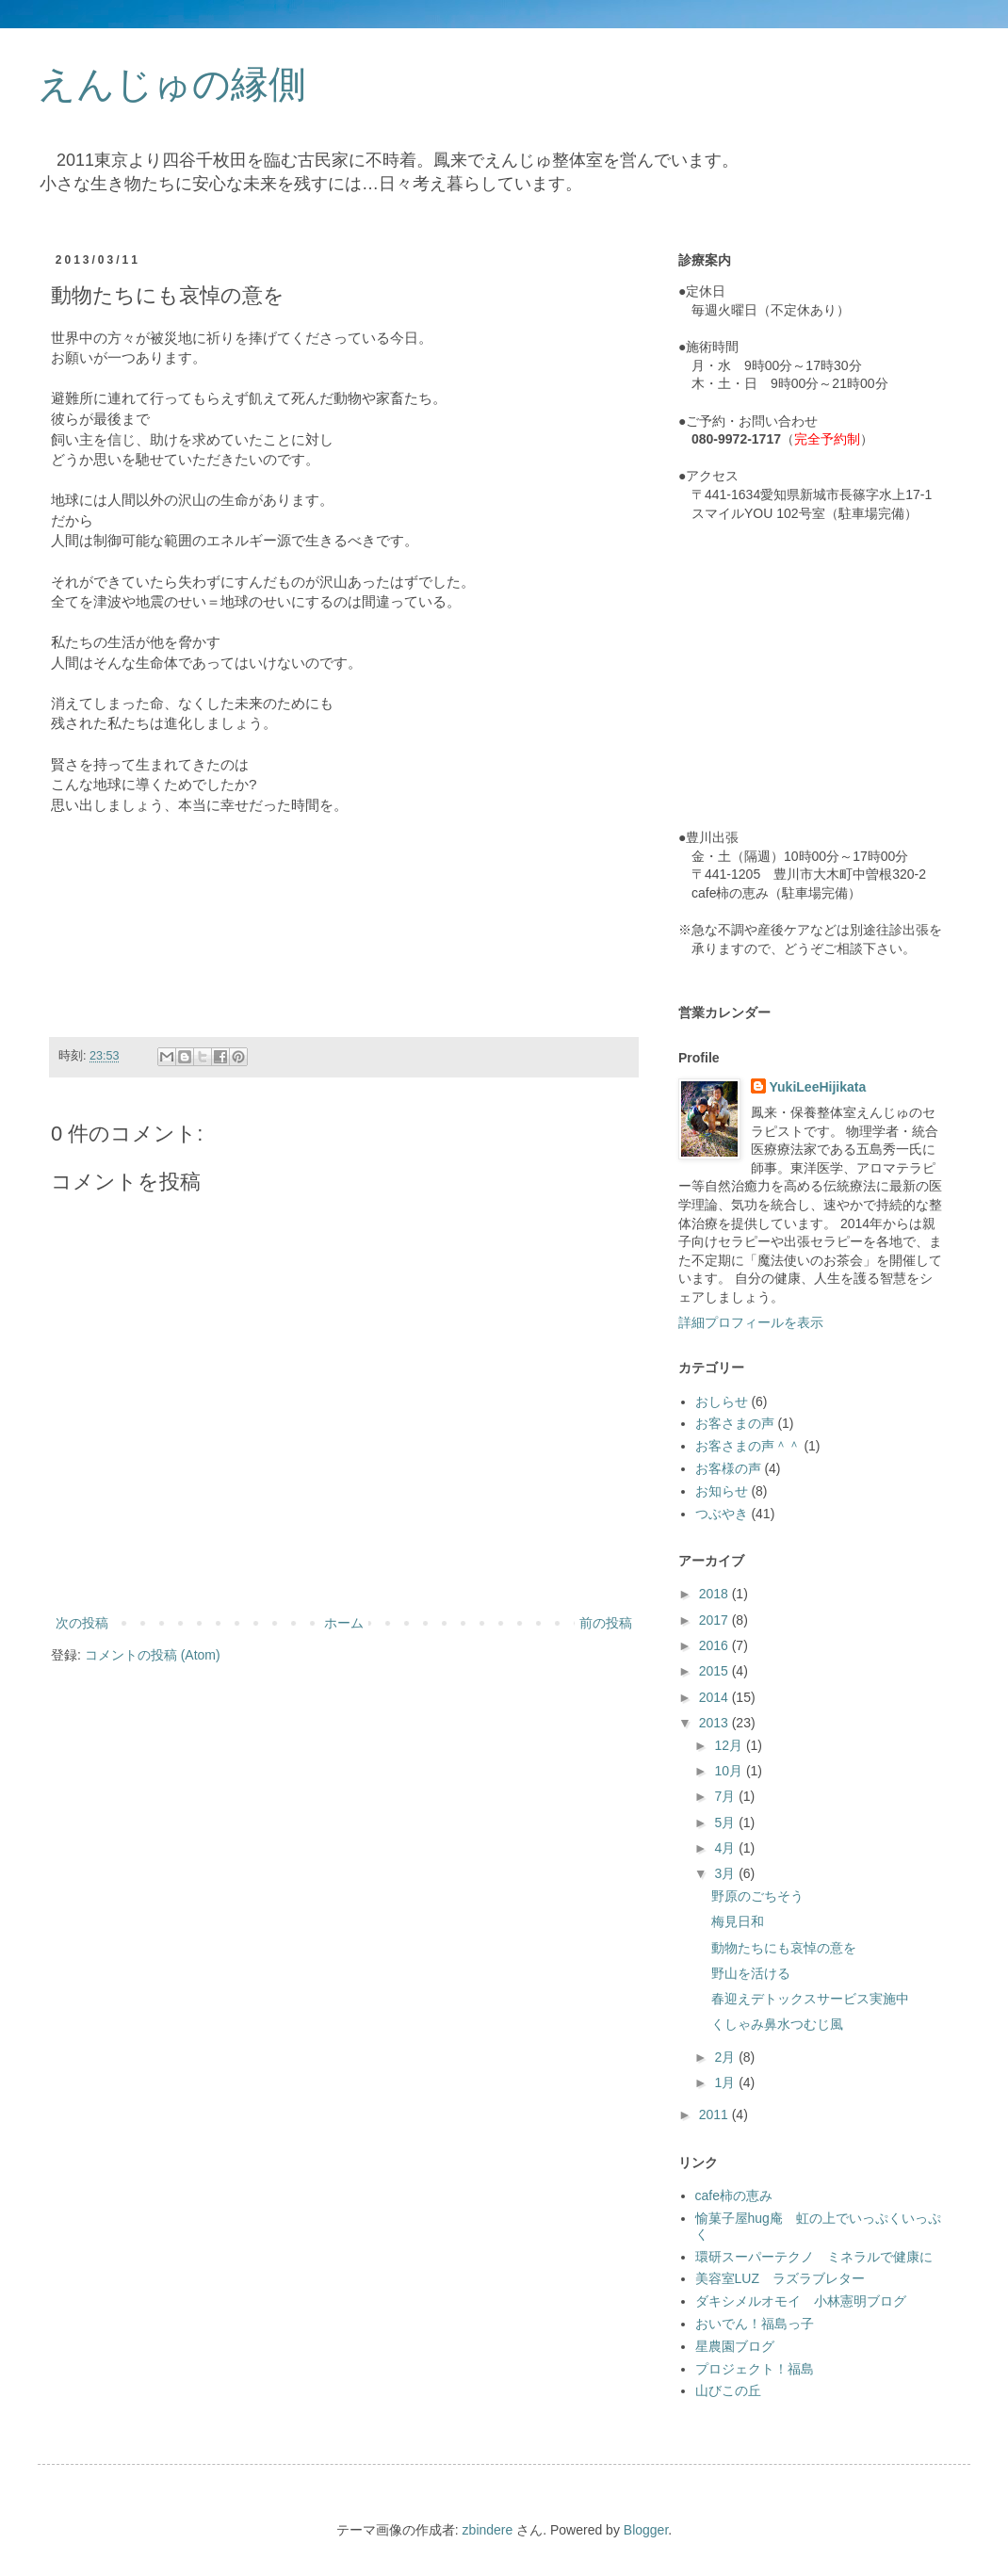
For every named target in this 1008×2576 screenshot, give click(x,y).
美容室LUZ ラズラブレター (780, 2278)
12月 (729, 1745)
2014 (715, 1697)
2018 (715, 1593)
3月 (726, 1873)
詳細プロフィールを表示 (750, 1322)
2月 (726, 2057)
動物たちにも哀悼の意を (783, 1947)
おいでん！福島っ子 (754, 2323)
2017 (715, 1620)
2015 (715, 1670)
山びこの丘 (728, 2390)
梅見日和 (737, 1921)
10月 (729, 1770)
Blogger (646, 2529)
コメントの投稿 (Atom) (152, 1654)
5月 (726, 1822)
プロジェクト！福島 (754, 2368)
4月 (726, 1847)
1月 (726, 2082)
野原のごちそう (757, 1896)
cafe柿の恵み (733, 2195)
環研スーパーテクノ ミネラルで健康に (814, 2256)
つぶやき (721, 1513)
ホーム (344, 1622)
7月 (726, 1796)
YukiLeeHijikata (818, 1086)
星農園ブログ (734, 2346)
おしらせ (721, 1401)
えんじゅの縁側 (172, 84)
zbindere (488, 2529)
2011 (715, 2114)
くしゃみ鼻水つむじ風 (777, 2024)
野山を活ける (750, 1973)
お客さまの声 (734, 1423)
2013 (715, 1722)
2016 (715, 1645)
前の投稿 (605, 1622)
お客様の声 (728, 1468)
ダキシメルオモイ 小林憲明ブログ (800, 2301)
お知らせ (721, 1491)
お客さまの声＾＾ (748, 1445)
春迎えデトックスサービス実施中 (810, 1998)
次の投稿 (82, 1622)
